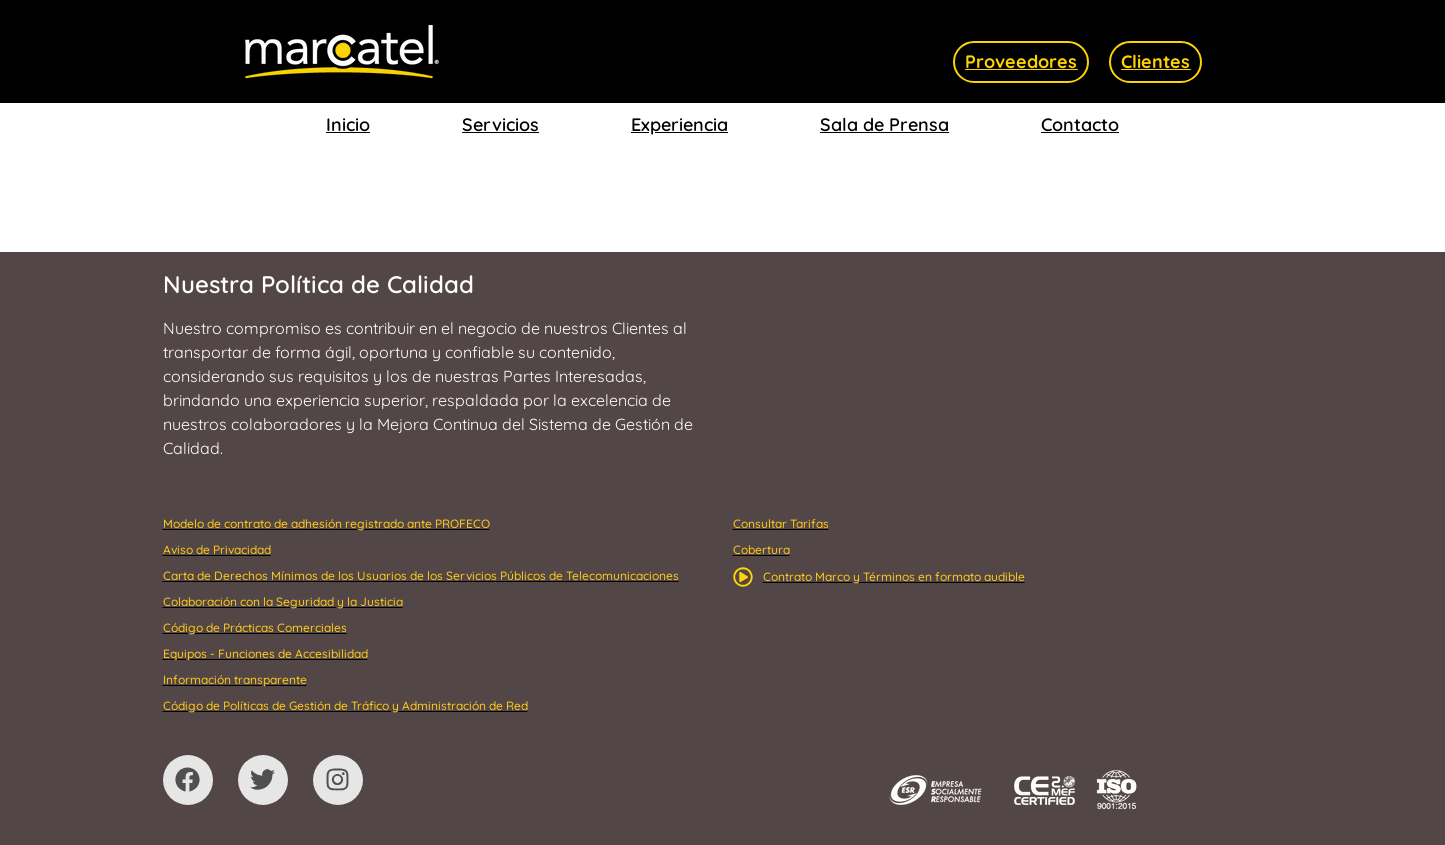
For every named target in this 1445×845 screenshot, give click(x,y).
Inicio (348, 124)
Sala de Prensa (884, 124)
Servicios (500, 124)
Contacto (1080, 124)
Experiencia (679, 124)
